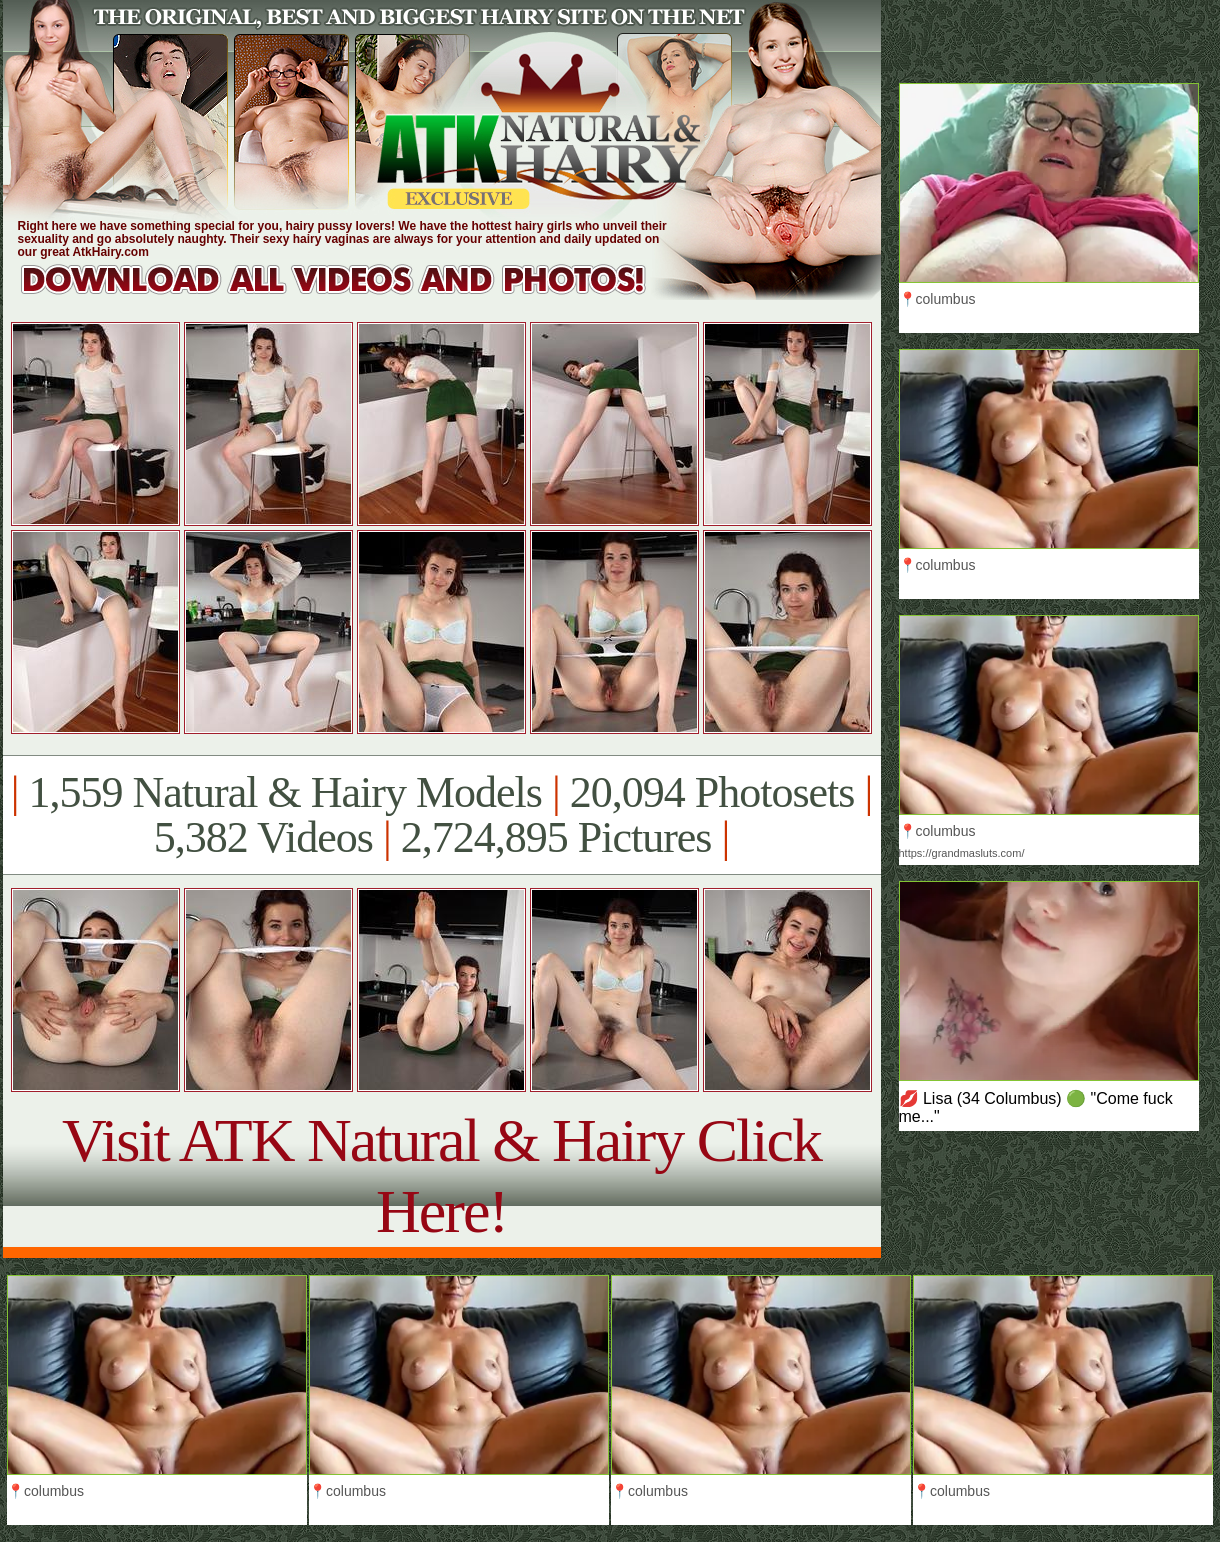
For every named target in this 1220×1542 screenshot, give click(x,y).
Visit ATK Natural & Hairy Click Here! (441, 1175)
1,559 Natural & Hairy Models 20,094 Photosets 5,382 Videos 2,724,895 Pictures (441, 815)
